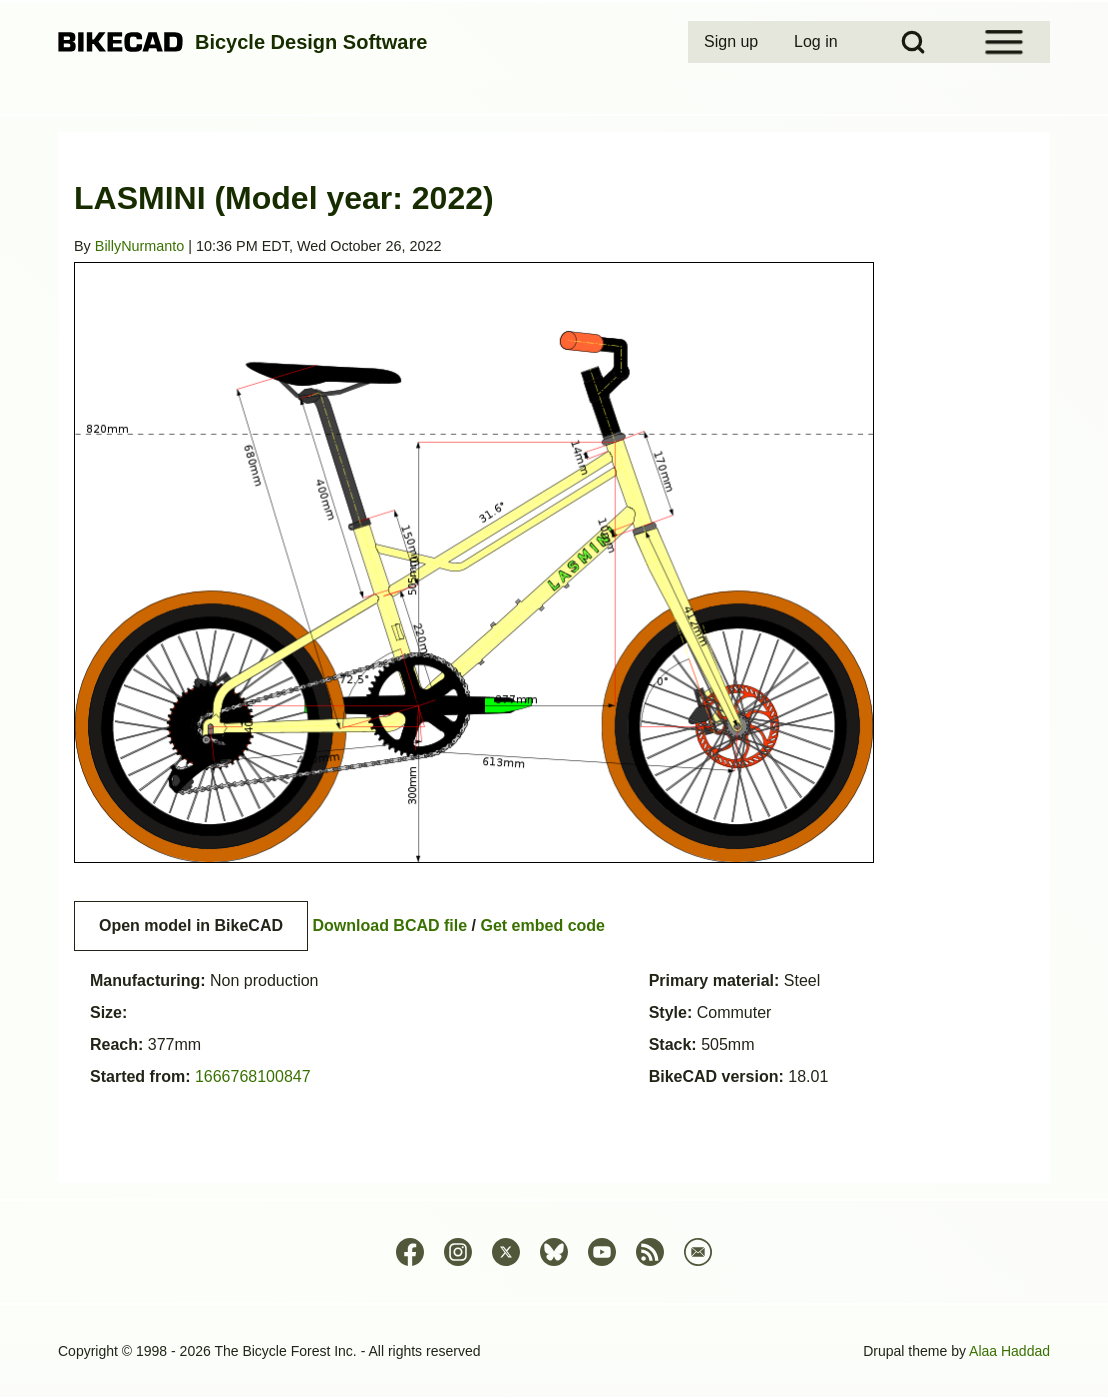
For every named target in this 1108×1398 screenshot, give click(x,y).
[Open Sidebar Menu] (1004, 42)
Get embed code (543, 925)
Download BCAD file (389, 925)
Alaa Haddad (1009, 1351)
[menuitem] (733, 42)
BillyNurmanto (140, 246)
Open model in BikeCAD (191, 925)
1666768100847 (253, 1076)
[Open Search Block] (913, 42)
